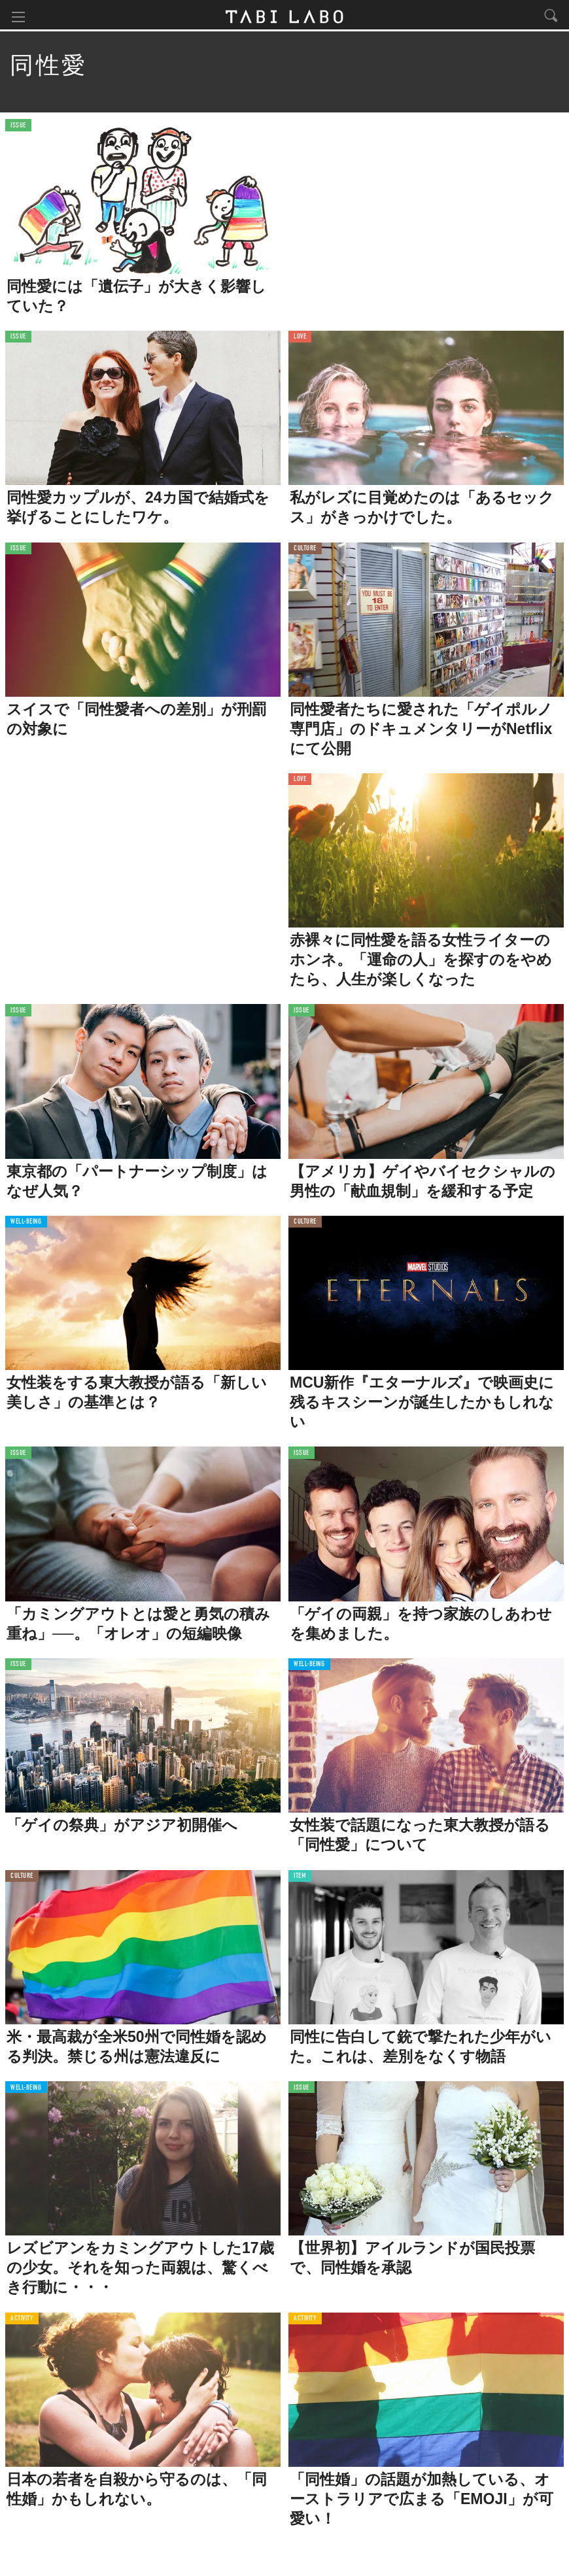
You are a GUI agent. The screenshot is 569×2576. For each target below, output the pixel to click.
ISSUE (18, 127)
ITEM (300, 1877)
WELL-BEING (26, 1224)
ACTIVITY (21, 2320)
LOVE (300, 339)
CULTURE (305, 550)
